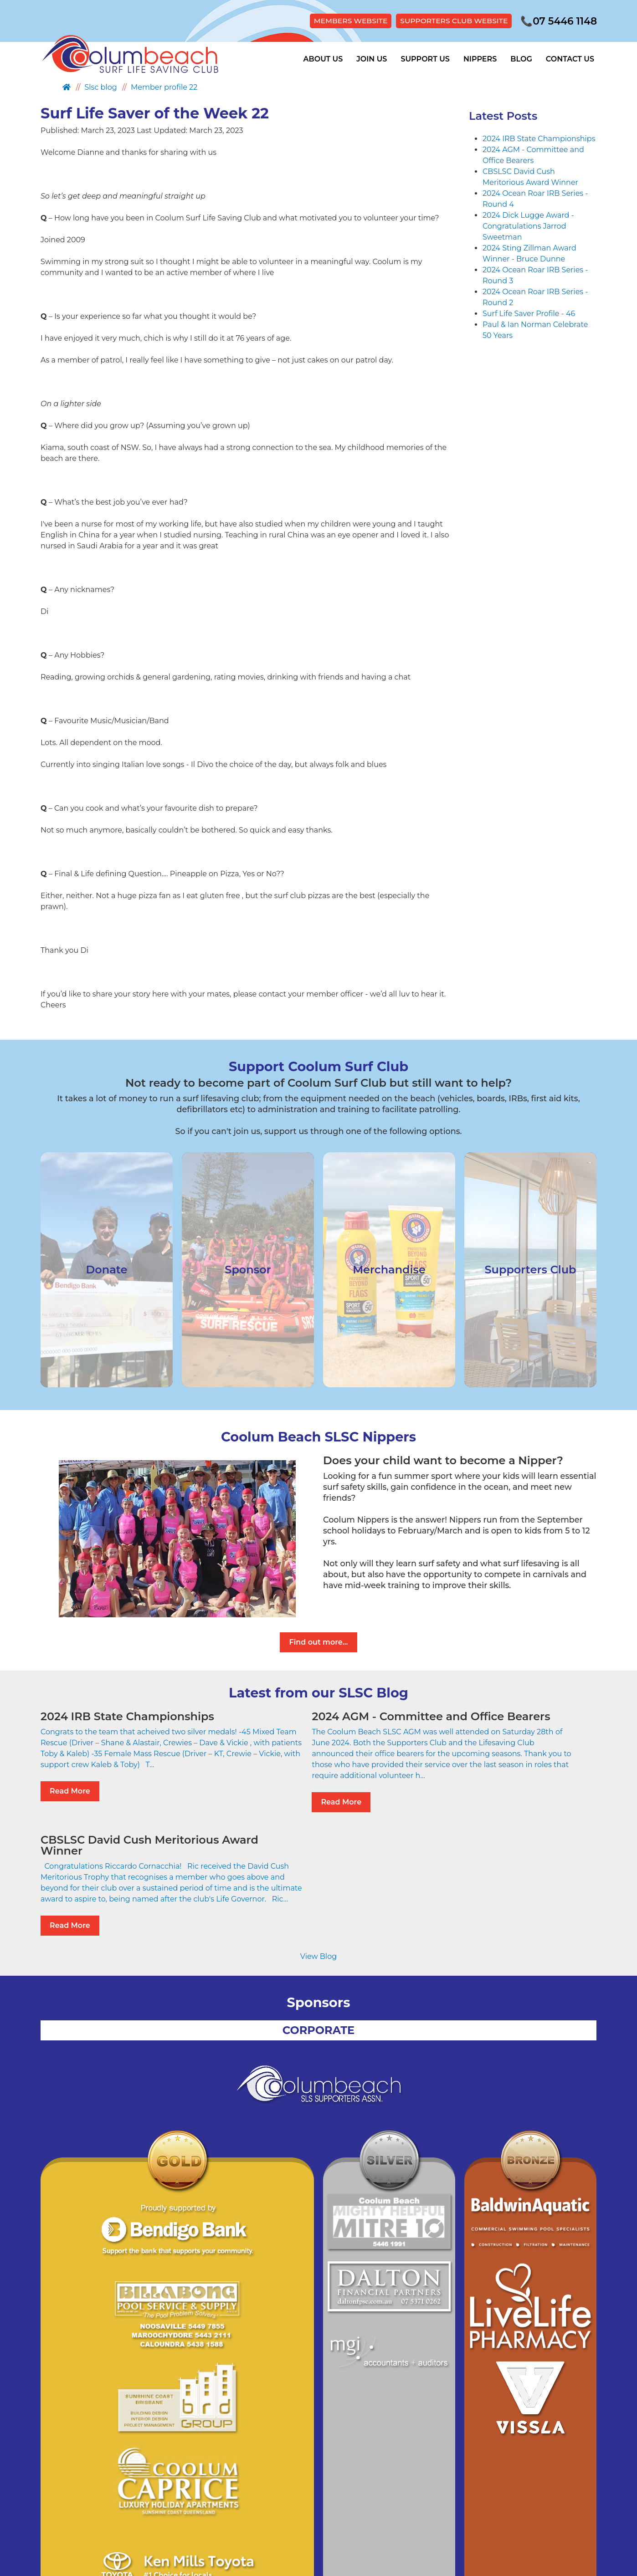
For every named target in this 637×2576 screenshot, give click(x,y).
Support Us (425, 60)
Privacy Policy (237, 2493)
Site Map (284, 2493)
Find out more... (318, 1643)
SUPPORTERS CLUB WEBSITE (449, 21)
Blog (521, 60)
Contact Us (570, 60)
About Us (323, 60)
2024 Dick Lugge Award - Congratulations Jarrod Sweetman (528, 226)
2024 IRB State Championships (539, 139)
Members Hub (397, 2493)
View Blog (318, 1866)
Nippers (480, 60)
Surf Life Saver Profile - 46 (529, 314)
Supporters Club (335, 2493)
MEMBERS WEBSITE (342, 21)
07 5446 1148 (556, 21)
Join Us (371, 60)
